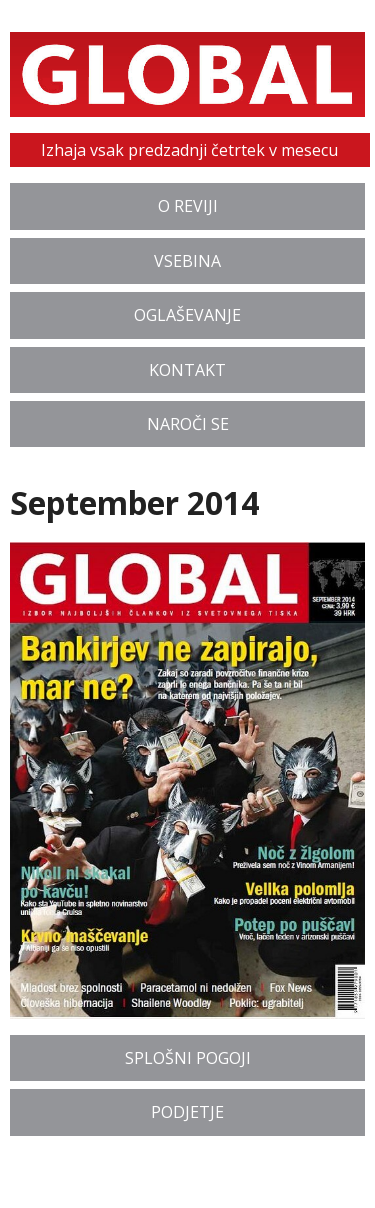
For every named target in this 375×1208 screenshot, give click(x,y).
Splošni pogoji (188, 1058)
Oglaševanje (187, 315)
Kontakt (187, 370)
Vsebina (187, 261)
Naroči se (188, 424)
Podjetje (187, 1112)
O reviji (188, 206)
